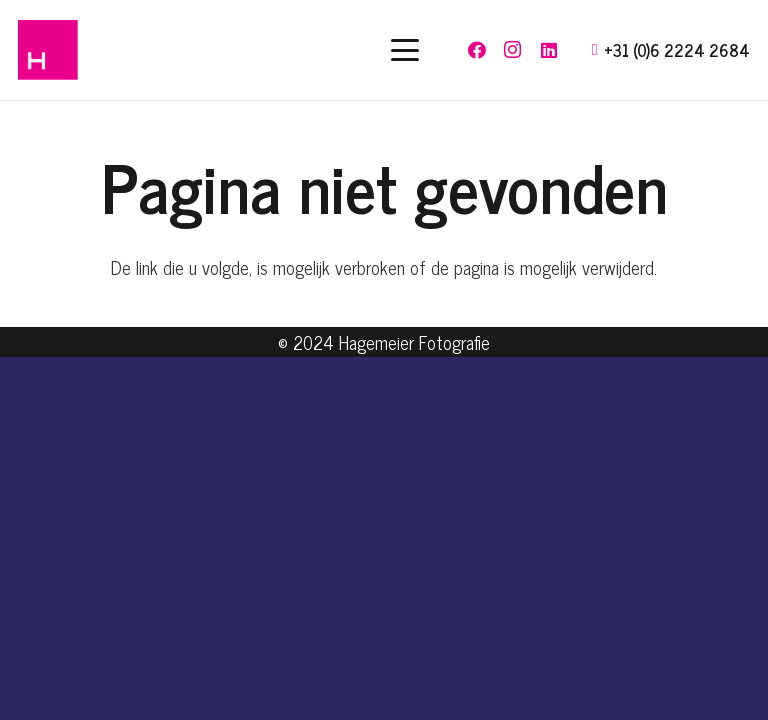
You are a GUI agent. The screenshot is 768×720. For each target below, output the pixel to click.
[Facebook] (477, 50)
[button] (405, 50)
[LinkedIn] (549, 50)
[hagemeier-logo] (48, 50)
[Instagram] (513, 50)
